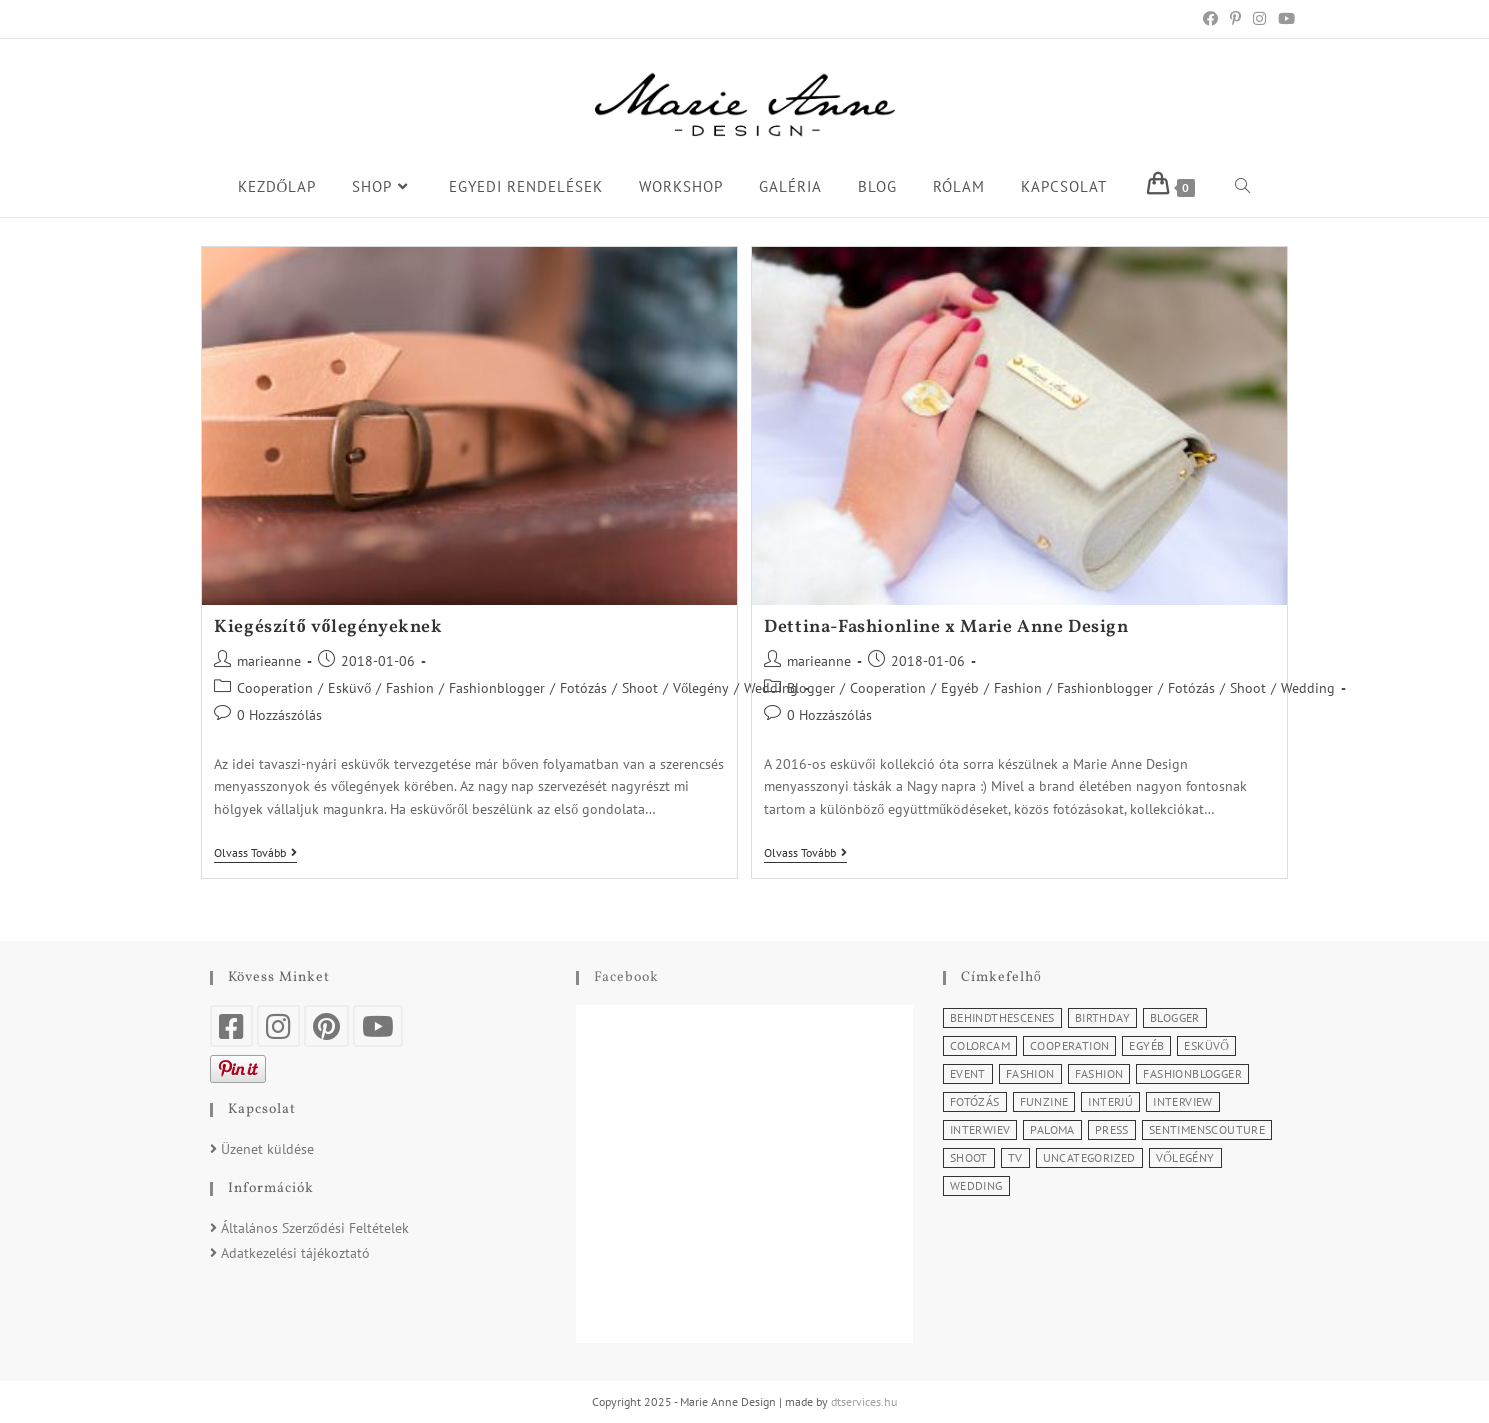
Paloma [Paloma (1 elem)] (1052, 1129)
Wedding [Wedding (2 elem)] (976, 1185)
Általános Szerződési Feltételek (315, 1228)
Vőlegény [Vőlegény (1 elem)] (1185, 1157)
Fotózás (583, 688)
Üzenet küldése (267, 1149)
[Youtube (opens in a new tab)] (1283, 19)
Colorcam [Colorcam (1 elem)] (980, 1045)
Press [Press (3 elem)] (1112, 1129)
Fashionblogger (497, 688)
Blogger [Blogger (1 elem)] (1175, 1017)
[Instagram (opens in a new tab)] (1259, 19)
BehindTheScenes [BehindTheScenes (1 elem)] (1002, 1017)
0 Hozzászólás (279, 715)
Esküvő (349, 688)
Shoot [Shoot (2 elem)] (969, 1157)
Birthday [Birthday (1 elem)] (1102, 1017)
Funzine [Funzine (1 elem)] (1044, 1101)
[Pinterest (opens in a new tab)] (1235, 19)
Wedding (1308, 688)
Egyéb (960, 688)
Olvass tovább (255, 853)
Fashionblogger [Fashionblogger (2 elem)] (1192, 1073)
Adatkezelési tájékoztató (295, 1253)
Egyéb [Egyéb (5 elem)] (1146, 1045)
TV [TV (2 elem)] (1015, 1157)
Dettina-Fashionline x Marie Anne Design (946, 627)
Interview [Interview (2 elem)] (1183, 1101)
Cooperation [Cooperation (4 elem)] (1069, 1045)
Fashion (410, 688)
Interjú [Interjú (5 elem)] (1110, 1101)
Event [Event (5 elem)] (968, 1073)
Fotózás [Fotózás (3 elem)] (975, 1101)
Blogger (811, 688)
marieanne (269, 661)
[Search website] (1243, 187)
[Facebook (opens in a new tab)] (1210, 19)
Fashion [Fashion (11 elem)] (1030, 1073)
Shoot (640, 688)
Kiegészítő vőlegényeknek (328, 627)
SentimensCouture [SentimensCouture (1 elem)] (1207, 1129)
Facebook (626, 977)
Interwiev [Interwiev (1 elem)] (980, 1129)
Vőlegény (701, 688)
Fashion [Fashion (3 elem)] (1099, 1073)
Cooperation (275, 688)
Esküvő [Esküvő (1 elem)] (1206, 1045)
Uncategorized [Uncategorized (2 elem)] (1089, 1157)
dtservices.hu (864, 1401)
